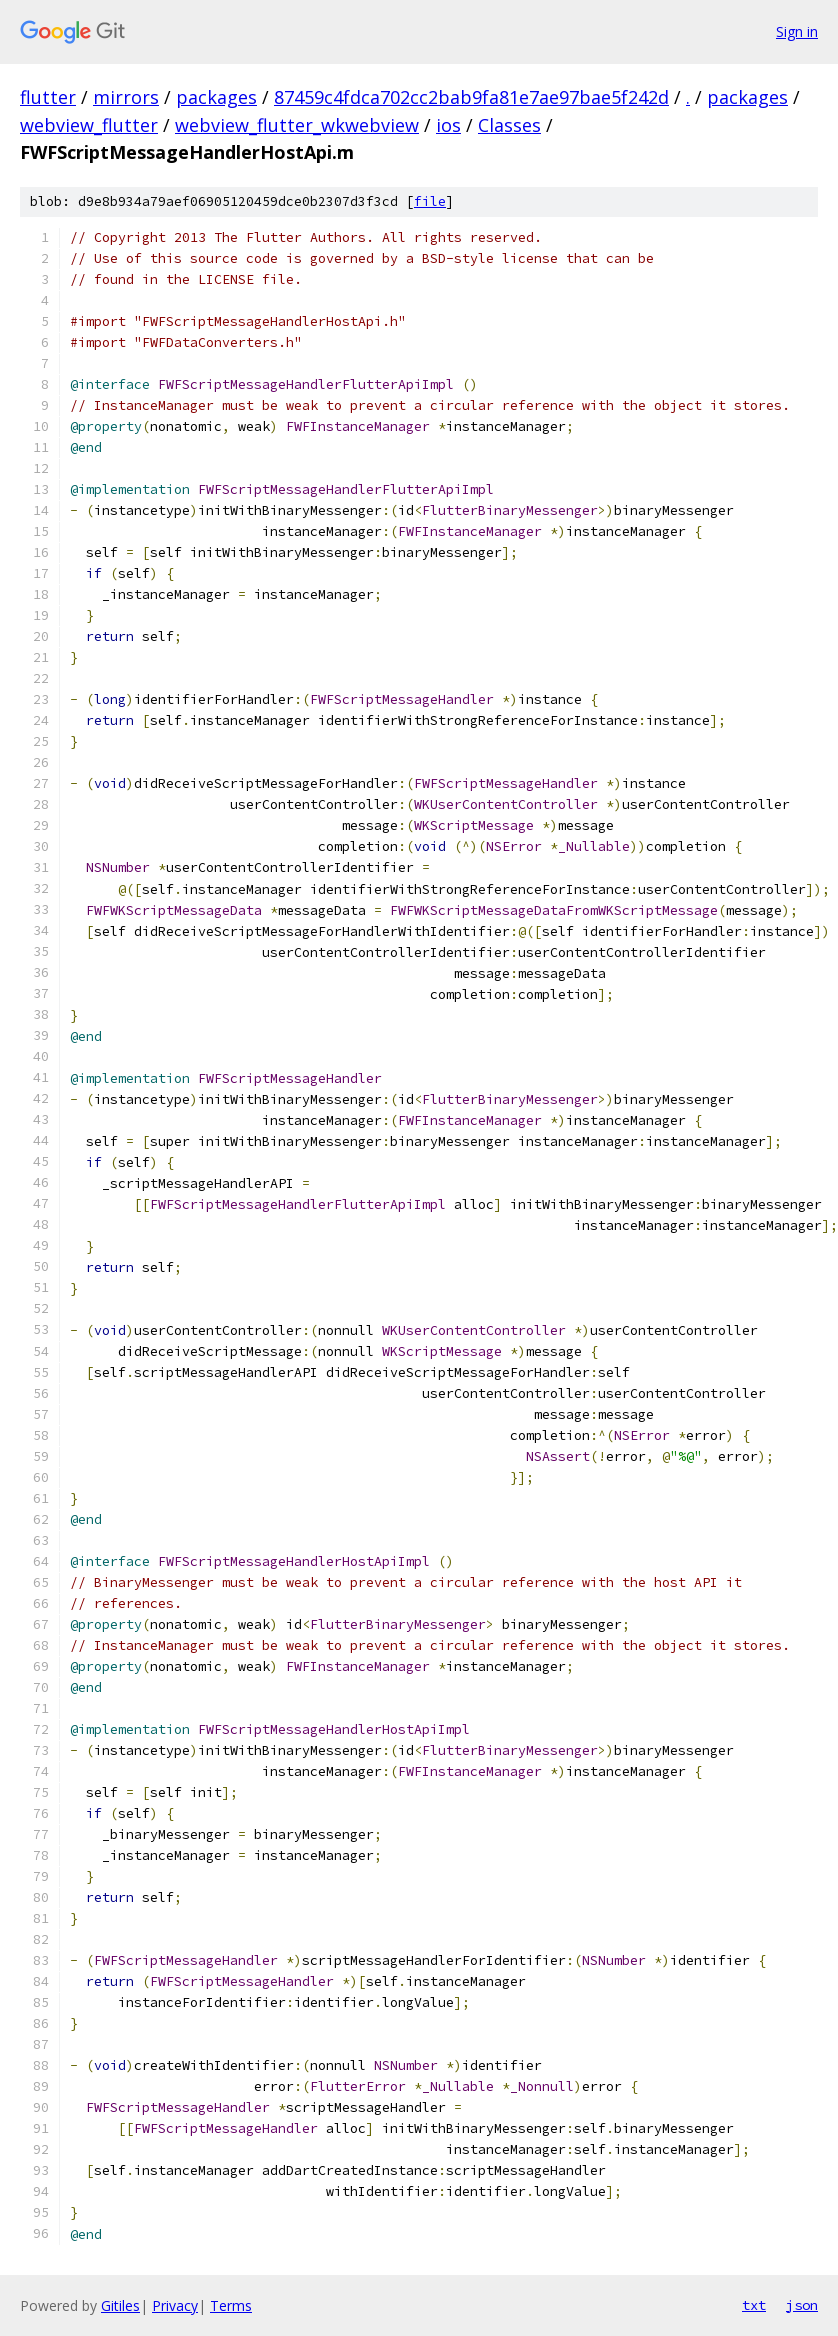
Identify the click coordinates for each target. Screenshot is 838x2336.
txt (754, 2305)
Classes (509, 125)
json (802, 2305)
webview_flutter (89, 125)
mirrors (126, 97)
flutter (48, 97)
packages (216, 97)
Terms (231, 2305)
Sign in (797, 31)
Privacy (175, 2305)
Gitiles (120, 2305)
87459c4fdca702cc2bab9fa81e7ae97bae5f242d (471, 97)
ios (448, 125)
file (430, 201)
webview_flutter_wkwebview (297, 125)
